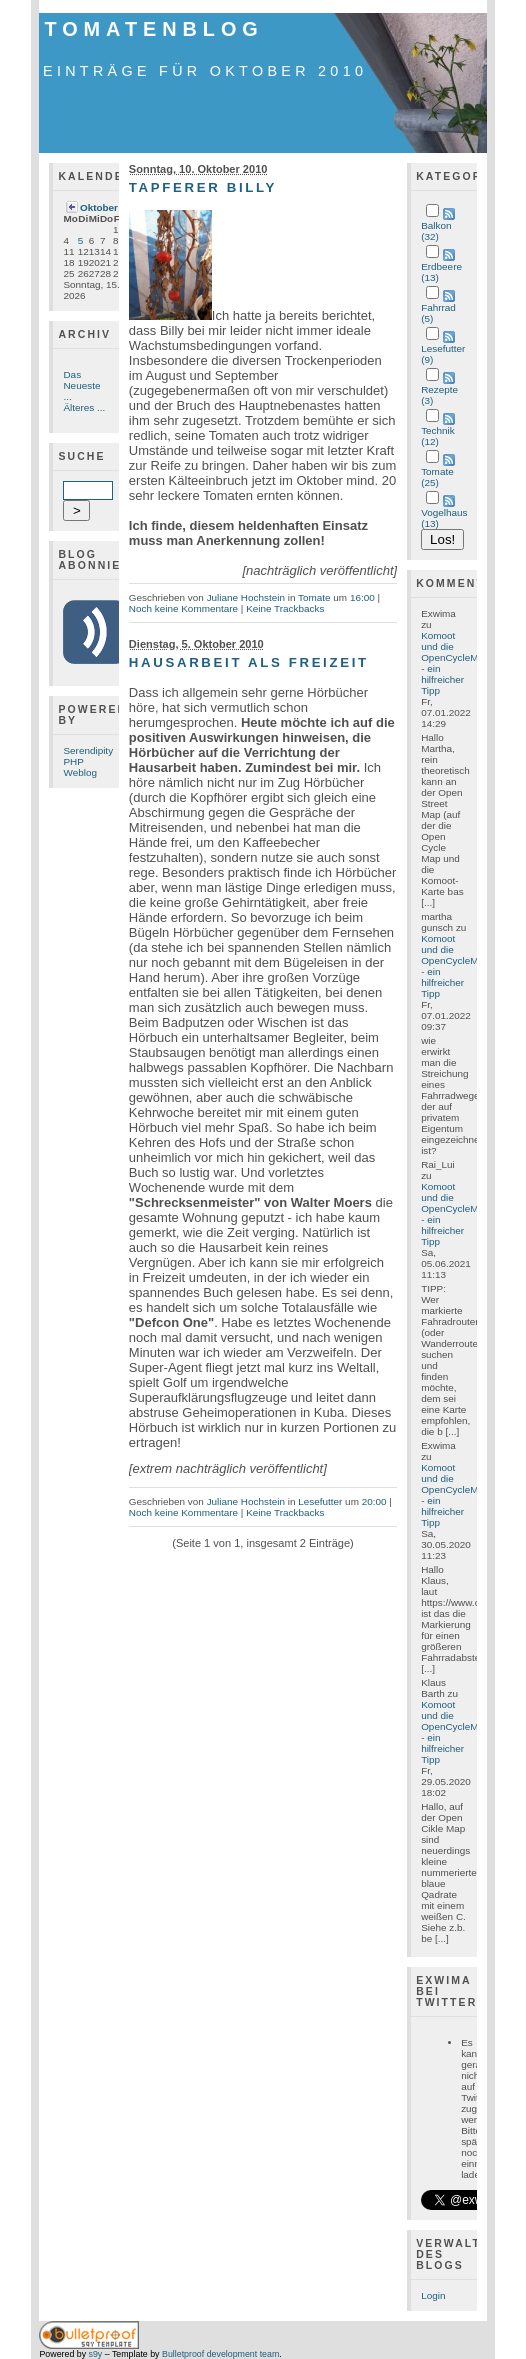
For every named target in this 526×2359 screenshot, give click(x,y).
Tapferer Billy (203, 187)
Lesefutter (320, 1501)
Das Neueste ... (81, 385)
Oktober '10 (107, 207)
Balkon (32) (436, 231)
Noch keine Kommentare (183, 608)
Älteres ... (84, 407)
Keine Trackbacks (285, 608)
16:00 (362, 597)
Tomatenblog (153, 29)
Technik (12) (438, 436)
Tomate (314, 597)
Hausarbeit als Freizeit (249, 662)
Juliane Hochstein (246, 597)
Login (433, 2295)
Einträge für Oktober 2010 (205, 71)
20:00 (374, 1501)
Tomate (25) (437, 477)
